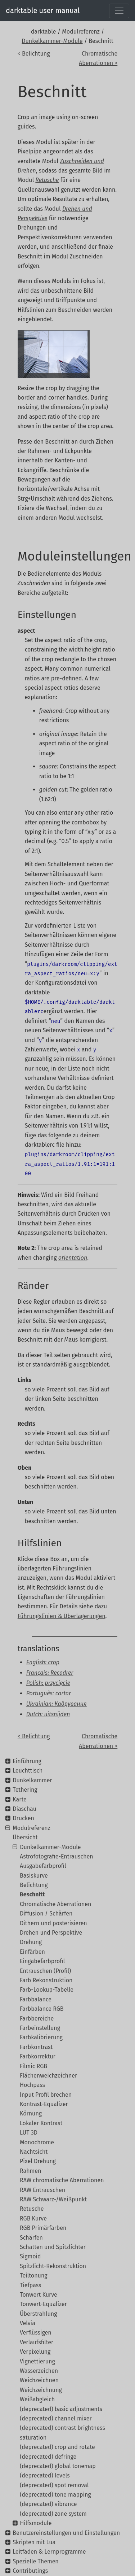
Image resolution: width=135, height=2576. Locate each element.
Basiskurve (34, 1875)
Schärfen (31, 2237)
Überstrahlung (38, 2313)
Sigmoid (30, 2256)
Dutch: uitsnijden (48, 1714)
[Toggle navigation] (119, 11)
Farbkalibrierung (41, 2037)
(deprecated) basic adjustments (61, 2409)
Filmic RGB (33, 2066)
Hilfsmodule (35, 2523)
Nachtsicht (34, 2151)
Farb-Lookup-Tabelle (46, 1989)
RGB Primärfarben (43, 2227)
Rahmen (30, 2170)
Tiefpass (30, 2285)
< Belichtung (34, 53)
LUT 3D (28, 2132)
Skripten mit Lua (34, 2542)
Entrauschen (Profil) (45, 1970)
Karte (19, 1799)
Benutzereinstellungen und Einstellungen (66, 2532)
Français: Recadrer (49, 1672)
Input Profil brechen (46, 2094)
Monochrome (37, 2142)
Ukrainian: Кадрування (56, 1703)
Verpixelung (35, 2351)
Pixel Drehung (38, 2161)
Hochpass (32, 2085)
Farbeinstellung (40, 2027)
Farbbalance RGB (42, 2008)
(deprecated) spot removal (54, 2485)
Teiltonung (34, 2275)
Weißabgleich (37, 2399)
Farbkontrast (36, 2047)
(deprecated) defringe (48, 2456)
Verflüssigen (35, 2332)
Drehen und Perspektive (51, 1932)
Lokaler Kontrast (41, 2123)
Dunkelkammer (32, 1780)
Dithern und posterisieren (53, 1923)
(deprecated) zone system (53, 2513)
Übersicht (25, 1837)
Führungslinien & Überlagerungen (61, 1616)
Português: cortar (48, 1693)
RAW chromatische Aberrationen (62, 2180)
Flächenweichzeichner (48, 2075)
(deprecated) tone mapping (55, 2494)
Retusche (32, 2208)
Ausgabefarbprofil (43, 1865)
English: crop (42, 1662)
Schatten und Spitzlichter (53, 2247)
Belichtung (34, 1885)
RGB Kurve (33, 2218)
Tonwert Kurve (38, 2294)
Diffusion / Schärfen (46, 1913)
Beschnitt (32, 1894)
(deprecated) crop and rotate (57, 2447)
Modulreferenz (80, 31)
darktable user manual (43, 10)
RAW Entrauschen (42, 2190)
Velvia (27, 2323)
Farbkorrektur (37, 2056)
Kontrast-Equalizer (44, 2104)
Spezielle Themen (36, 2561)
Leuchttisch (27, 1770)
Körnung (31, 2113)
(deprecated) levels (45, 2475)
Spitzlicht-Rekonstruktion (53, 2266)
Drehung (31, 1942)
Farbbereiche (37, 2018)
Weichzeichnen (39, 2380)
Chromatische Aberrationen (55, 1904)
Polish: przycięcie (48, 1682)
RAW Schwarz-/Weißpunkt (53, 2199)
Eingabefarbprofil (42, 1961)
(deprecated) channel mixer (56, 2418)
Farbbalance (35, 1999)
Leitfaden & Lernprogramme (49, 2551)
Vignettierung (37, 2361)
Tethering (25, 1789)
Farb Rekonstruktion (46, 1980)
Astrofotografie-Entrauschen (56, 1856)
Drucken (23, 1818)
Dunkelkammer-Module (52, 41)
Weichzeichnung (41, 2390)
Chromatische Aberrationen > (98, 58)
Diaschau (24, 1808)
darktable (43, 31)
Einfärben (32, 1951)
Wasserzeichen (39, 2370)
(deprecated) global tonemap (58, 2466)
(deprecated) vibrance (48, 2504)
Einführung (27, 1761)
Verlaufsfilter (36, 2342)
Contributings (30, 2570)
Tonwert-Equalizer (43, 2304)
